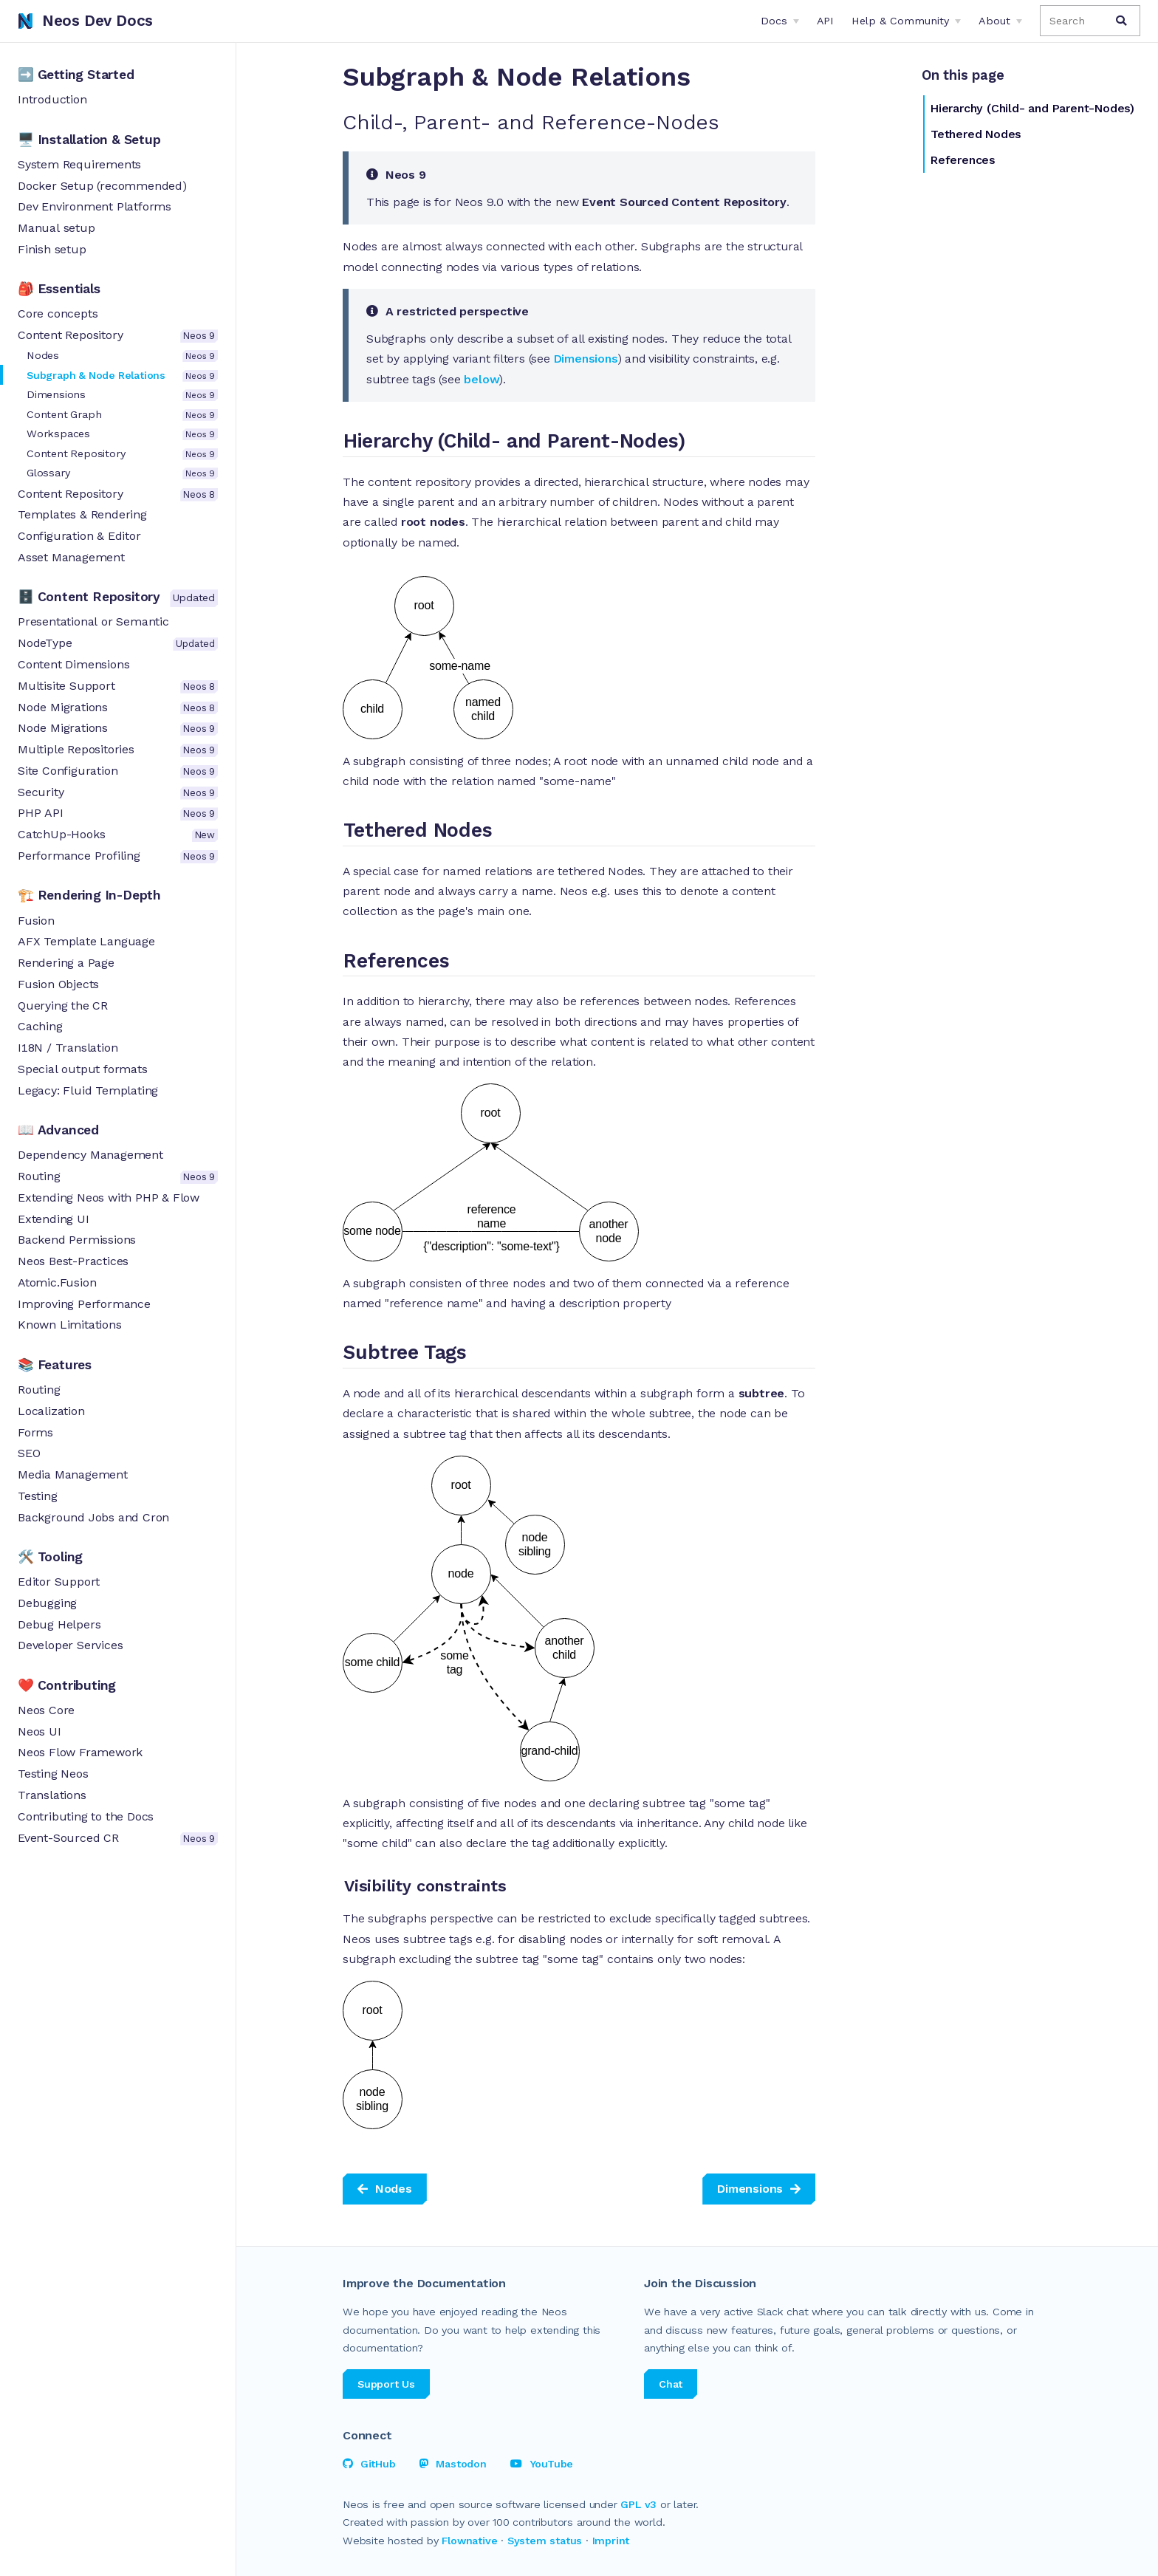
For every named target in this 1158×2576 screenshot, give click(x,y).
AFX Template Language (86, 941)
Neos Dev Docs (85, 21)
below (481, 379)
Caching (40, 1026)
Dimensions (122, 394)
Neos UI (39, 1731)
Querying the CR (63, 1005)
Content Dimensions (73, 664)
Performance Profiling (118, 856)
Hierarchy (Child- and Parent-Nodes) (1032, 108)
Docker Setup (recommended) (102, 186)
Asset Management (71, 557)
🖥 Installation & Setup (89, 139)
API (825, 21)
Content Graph (122, 414)
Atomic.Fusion (57, 1282)
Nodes (122, 355)
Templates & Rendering (82, 514)
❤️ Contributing (67, 1685)
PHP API (118, 813)
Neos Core (46, 1710)
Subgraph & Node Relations (122, 375)
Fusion (36, 921)
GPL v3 (638, 2504)
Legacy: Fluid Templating (88, 1090)
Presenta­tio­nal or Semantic (93, 621)
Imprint (611, 2540)
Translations (52, 1795)
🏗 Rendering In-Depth (89, 895)
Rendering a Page (66, 963)
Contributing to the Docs (86, 1816)
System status (544, 2540)
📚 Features (55, 1364)
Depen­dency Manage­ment (90, 1155)
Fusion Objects (58, 984)
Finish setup (52, 249)
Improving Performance (84, 1304)
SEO (29, 1453)
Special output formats (83, 1069)
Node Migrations (118, 707)
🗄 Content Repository (118, 598)
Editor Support (59, 1582)
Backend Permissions (77, 1240)
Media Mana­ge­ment (73, 1474)
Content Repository (118, 335)
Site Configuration (118, 771)
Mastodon (453, 2464)
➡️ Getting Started (76, 74)
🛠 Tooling (50, 1556)
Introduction (52, 99)
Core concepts (57, 313)
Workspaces (122, 434)
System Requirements (79, 164)
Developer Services (70, 1645)
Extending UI (53, 1219)
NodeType (118, 643)
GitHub (369, 2464)
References (963, 160)
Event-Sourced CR (118, 1838)
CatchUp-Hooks (118, 834)
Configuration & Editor (79, 536)
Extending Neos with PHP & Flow (108, 1198)
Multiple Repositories (118, 749)
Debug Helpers (59, 1624)
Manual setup (56, 228)
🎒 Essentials (59, 288)
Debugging (47, 1603)
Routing (118, 1176)
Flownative (469, 2540)
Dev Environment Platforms (94, 206)
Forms (35, 1432)
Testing (38, 1496)
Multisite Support (118, 686)
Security (118, 792)
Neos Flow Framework (80, 1752)
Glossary (122, 473)
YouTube (541, 2464)
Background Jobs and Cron (93, 1517)
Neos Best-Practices (73, 1261)
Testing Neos (53, 1774)
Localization (51, 1411)
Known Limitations (70, 1325)
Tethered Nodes (976, 134)
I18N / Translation (67, 1048)
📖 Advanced (58, 1130)
